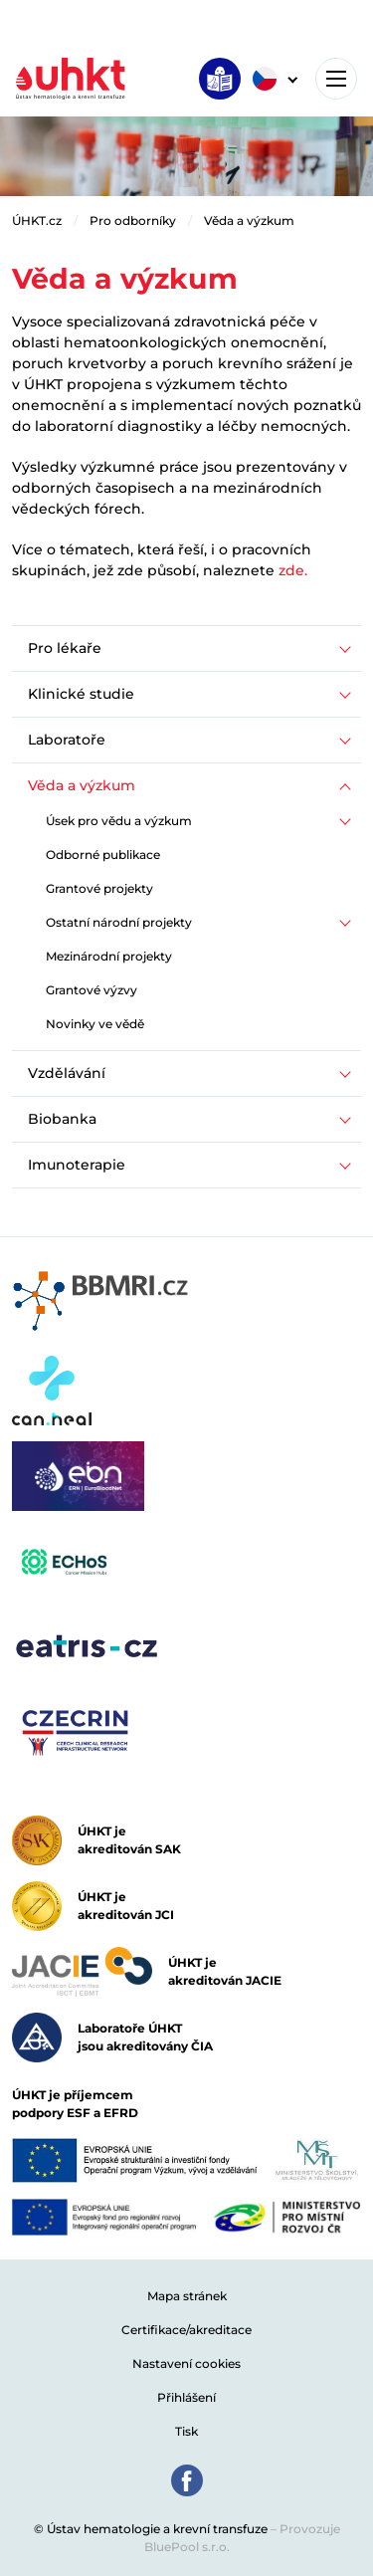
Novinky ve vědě (95, 1023)
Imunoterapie (76, 1165)
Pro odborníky (133, 220)
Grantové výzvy (91, 989)
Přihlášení (186, 2397)
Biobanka (62, 1119)
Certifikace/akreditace (186, 2329)
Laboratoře (66, 740)
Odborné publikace (103, 854)
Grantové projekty (99, 888)
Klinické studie (81, 694)
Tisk (186, 2431)
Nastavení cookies (186, 2363)
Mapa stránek (187, 2295)
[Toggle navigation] (336, 79)
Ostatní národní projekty (119, 922)
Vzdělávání (66, 1073)
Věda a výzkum (249, 220)
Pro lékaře (64, 648)
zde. (293, 570)
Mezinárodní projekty (109, 956)
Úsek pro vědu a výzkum (119, 820)
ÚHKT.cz (37, 220)
